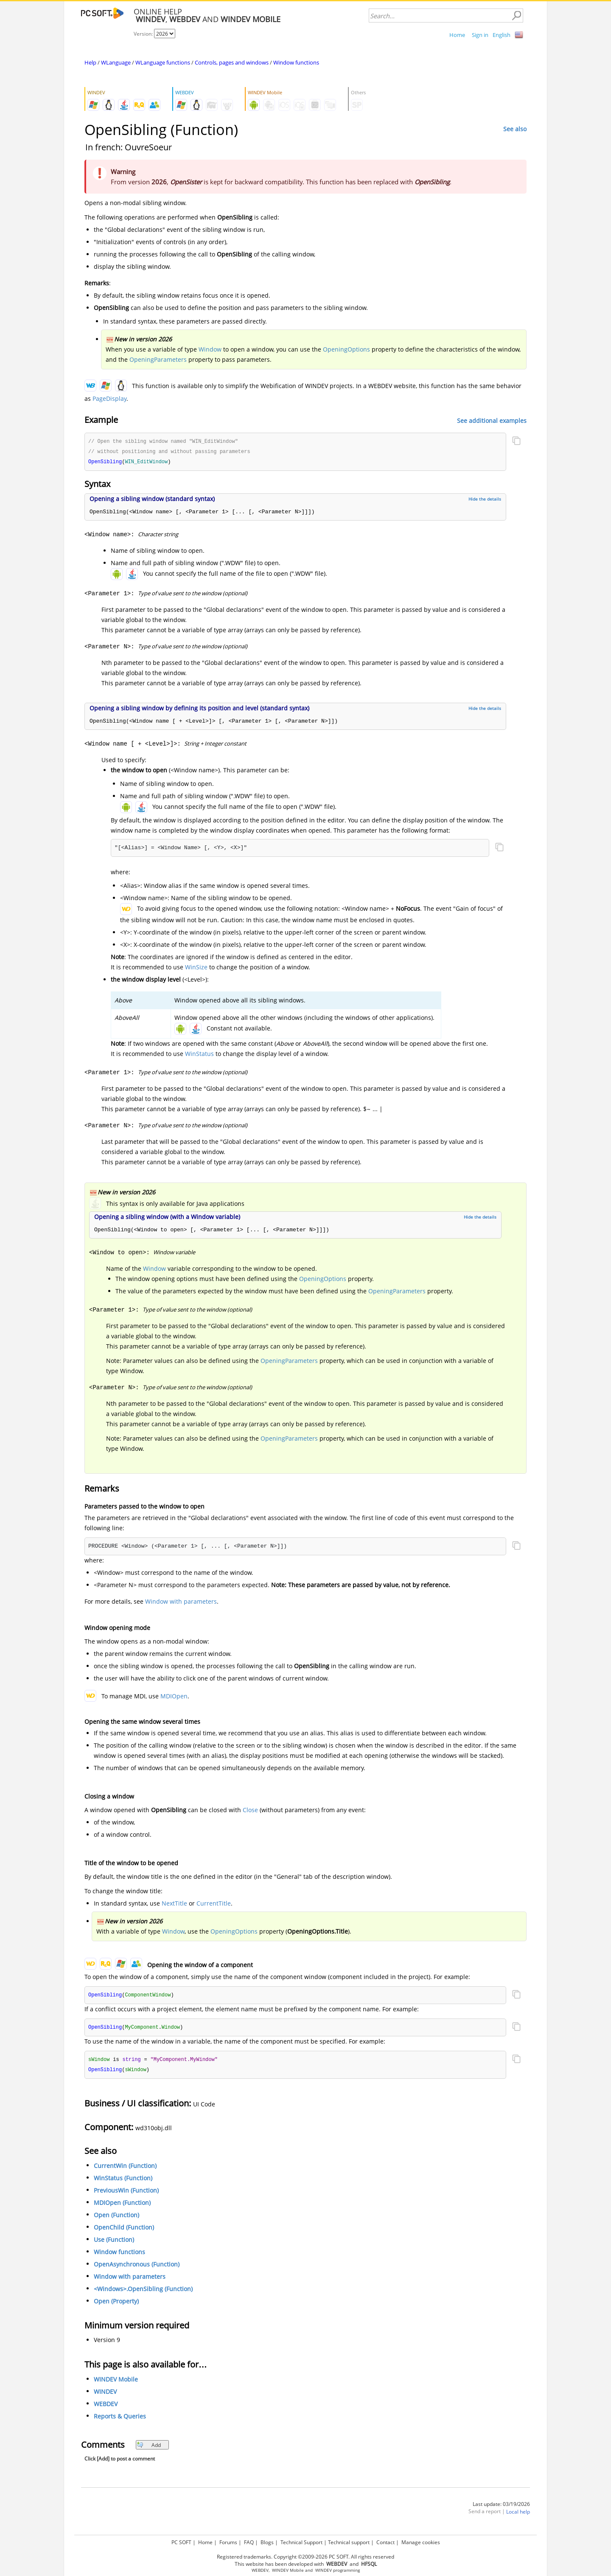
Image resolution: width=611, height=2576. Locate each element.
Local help (518, 2514)
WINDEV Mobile (116, 2382)
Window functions (296, 62)
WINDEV (105, 2394)
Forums (228, 2541)
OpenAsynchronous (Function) (136, 2267)
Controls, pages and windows (232, 62)
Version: (144, 33)
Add (149, 2448)
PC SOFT (181, 2541)
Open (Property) (116, 2304)
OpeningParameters (158, 359)
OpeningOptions (346, 349)
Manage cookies (420, 2541)
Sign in (480, 35)
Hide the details (484, 500)
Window (210, 349)
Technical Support (301, 2541)
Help (90, 62)
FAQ (249, 2541)
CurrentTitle (213, 1904)
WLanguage (116, 62)
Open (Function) (116, 2218)
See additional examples (492, 421)
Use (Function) (114, 2242)
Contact (385, 2541)
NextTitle (174, 1904)
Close (250, 1811)
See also (515, 129)
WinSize (196, 968)
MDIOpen (174, 1697)
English (501, 35)
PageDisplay (109, 398)
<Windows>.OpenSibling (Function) (143, 2292)
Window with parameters (181, 1603)
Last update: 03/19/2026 (501, 2507)
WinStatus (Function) (123, 2181)
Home (457, 35)
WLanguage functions (162, 62)
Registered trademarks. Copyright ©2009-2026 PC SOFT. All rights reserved (305, 2555)
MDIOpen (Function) (122, 2206)
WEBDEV (106, 2407)
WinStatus (199, 1055)
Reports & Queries (120, 2419)
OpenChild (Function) (124, 2230)
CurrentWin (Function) (125, 2169)
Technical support (349, 2541)
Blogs (267, 2541)
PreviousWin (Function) (126, 2193)
